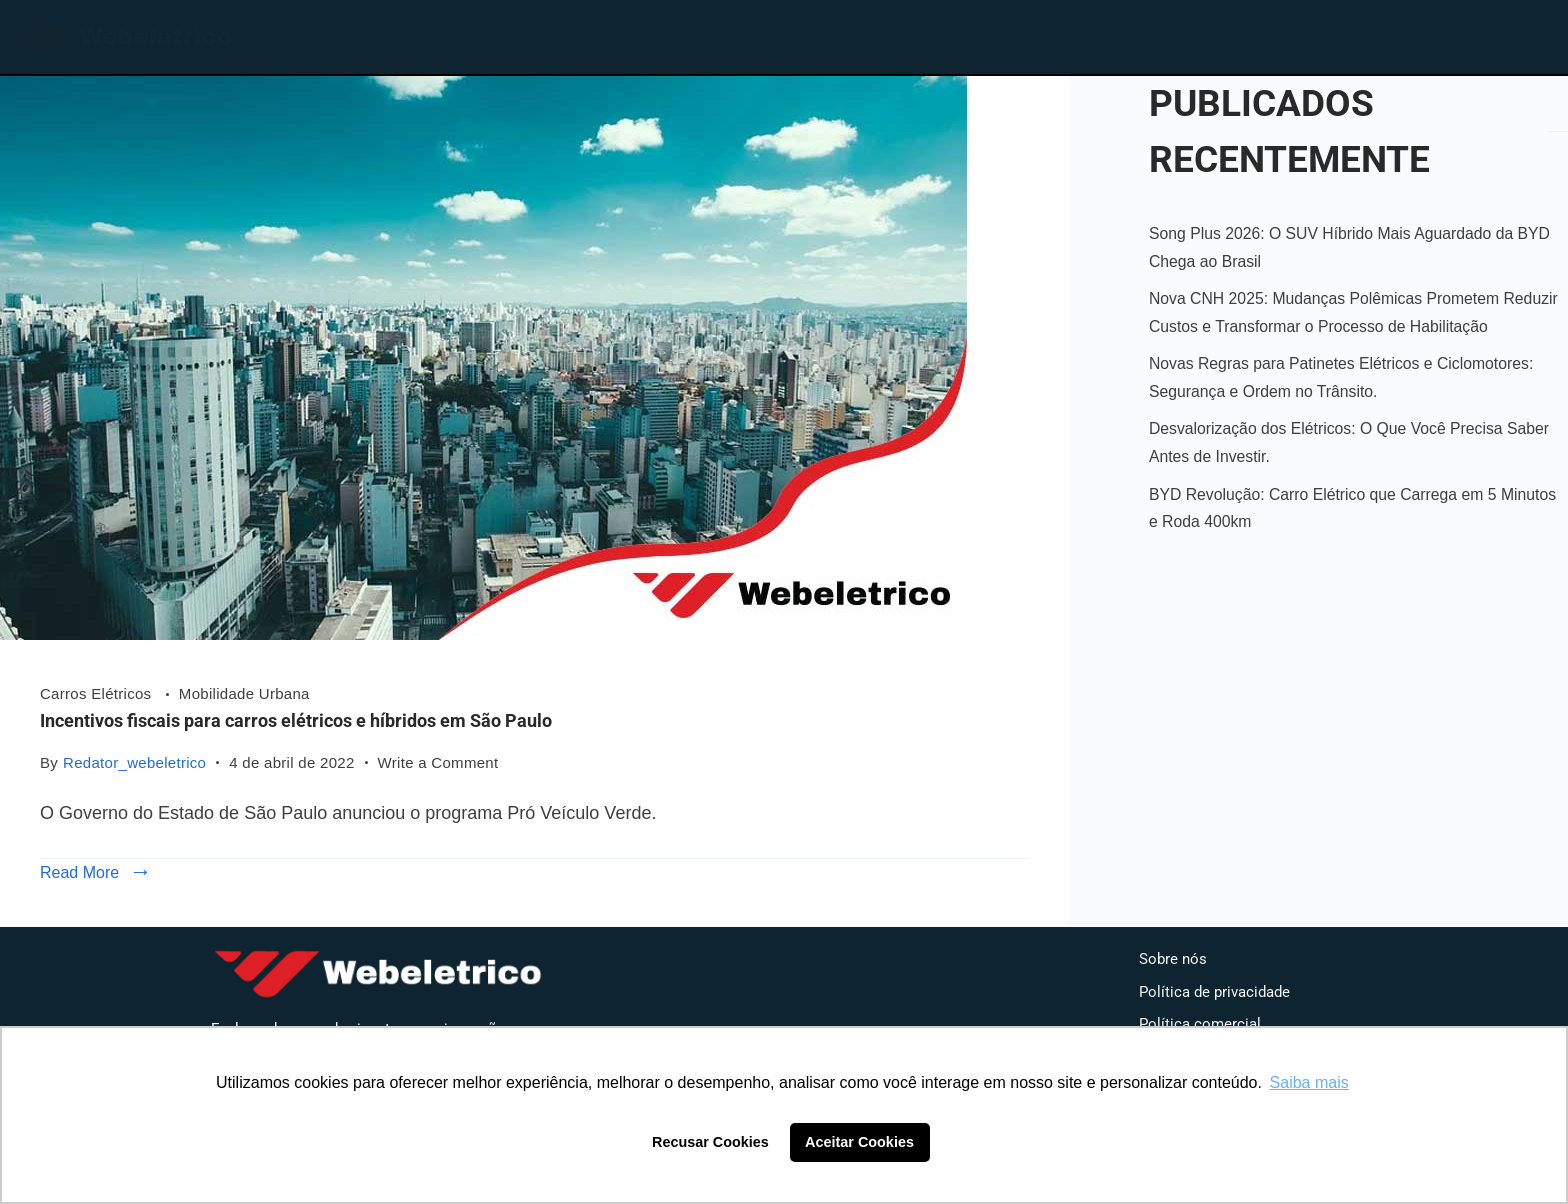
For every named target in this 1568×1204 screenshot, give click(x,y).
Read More (79, 872)
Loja (1028, 33)
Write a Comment (438, 760)
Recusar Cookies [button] (710, 1142)
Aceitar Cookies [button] (859, 1142)
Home (901, 33)
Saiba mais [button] (1309, 1082)
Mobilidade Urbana (244, 693)
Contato (1281, 33)
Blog (1146, 33)
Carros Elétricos (98, 693)
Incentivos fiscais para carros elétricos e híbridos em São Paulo (296, 720)
